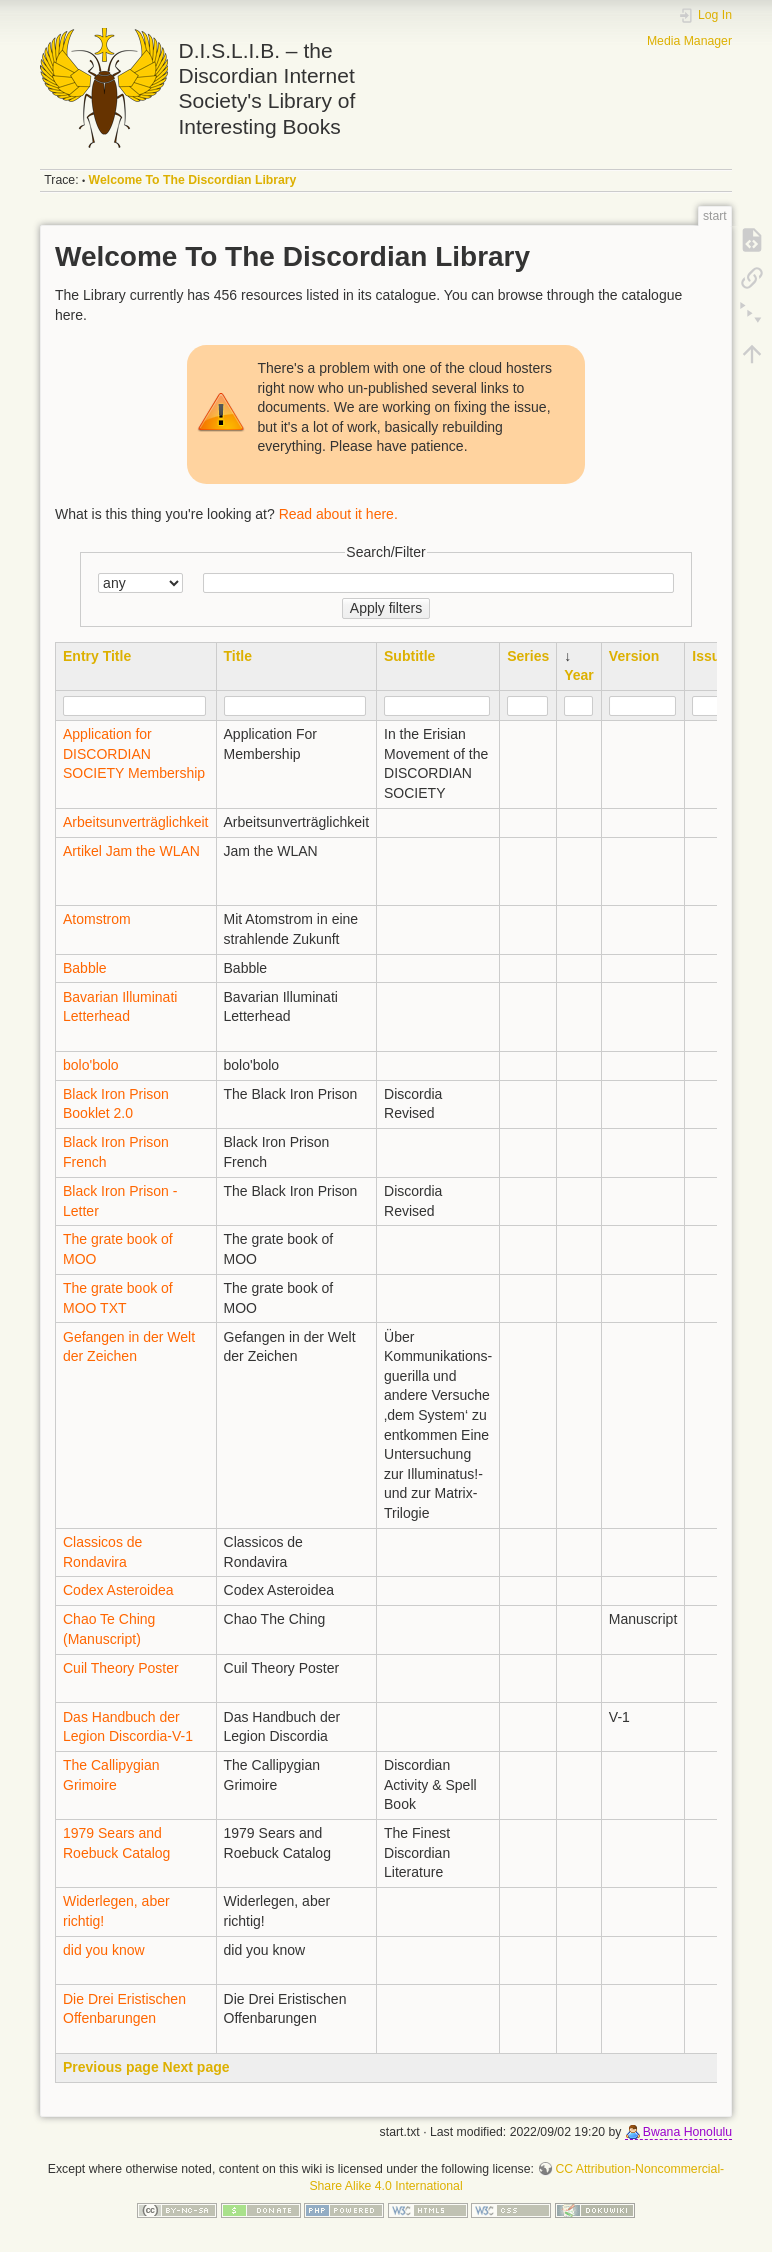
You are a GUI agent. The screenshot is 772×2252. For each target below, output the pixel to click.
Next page (196, 2067)
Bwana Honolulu (687, 2132)
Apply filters (386, 608)
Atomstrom (97, 919)
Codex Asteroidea (118, 1590)
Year (579, 675)
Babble (85, 968)
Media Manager (689, 41)
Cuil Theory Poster (121, 1668)
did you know (104, 1950)
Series (528, 656)
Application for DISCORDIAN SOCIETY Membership (134, 753)
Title (238, 656)
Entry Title (97, 656)
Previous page (111, 2067)
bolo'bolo (91, 1065)
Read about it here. (338, 514)
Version (634, 656)
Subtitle (409, 656)
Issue (710, 656)
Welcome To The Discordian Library (193, 180)
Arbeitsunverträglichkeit (136, 822)
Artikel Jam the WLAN (131, 851)
